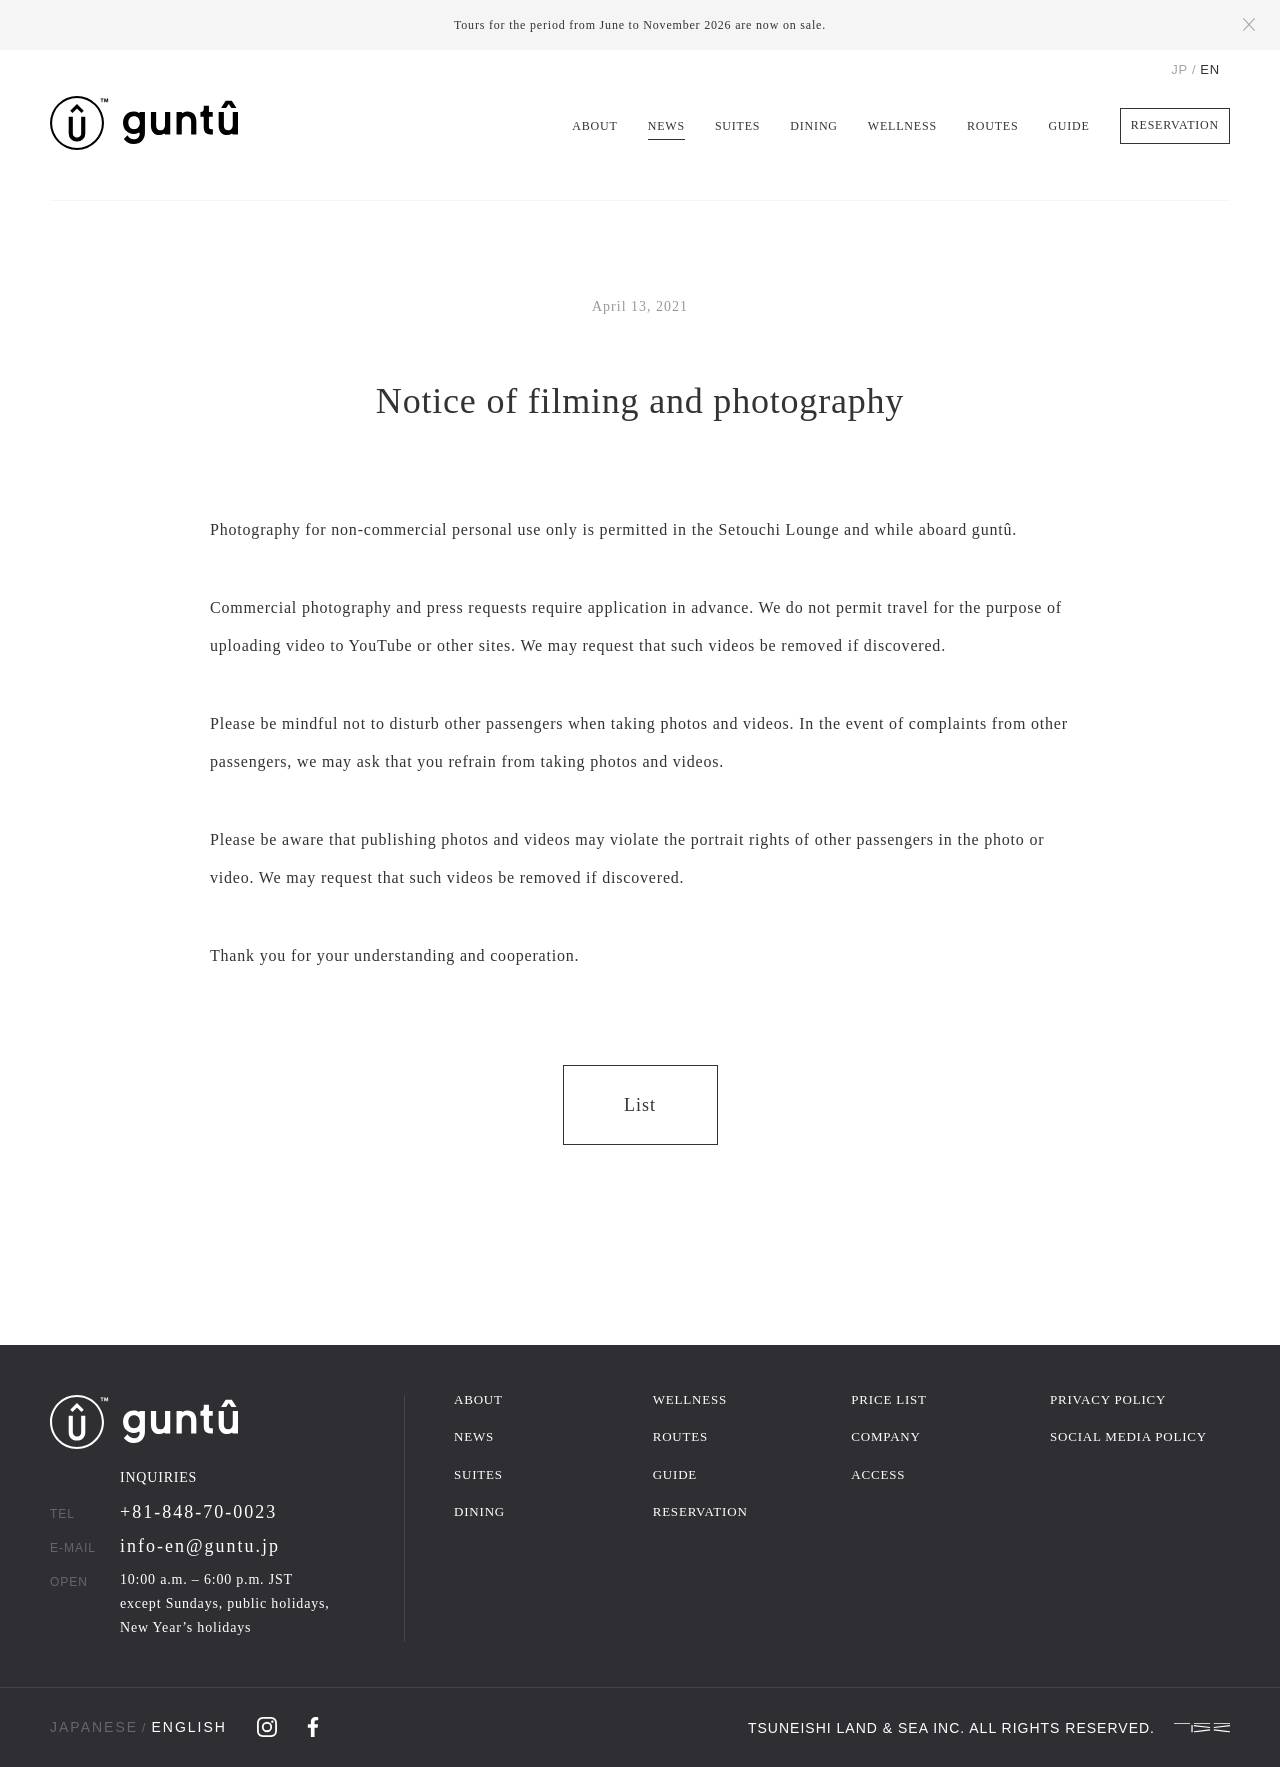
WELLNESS (902, 126)
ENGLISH (188, 1727)
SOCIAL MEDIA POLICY (1128, 1436)
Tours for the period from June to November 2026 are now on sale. (640, 25)
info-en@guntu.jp (200, 1546)
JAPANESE (94, 1727)
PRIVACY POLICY (1108, 1399)
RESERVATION (1175, 125)
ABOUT (594, 126)
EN (1210, 69)
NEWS (666, 126)
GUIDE (1068, 126)
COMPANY (885, 1436)
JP (1179, 69)
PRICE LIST (889, 1399)
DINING (813, 126)
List (640, 1105)
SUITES (737, 126)
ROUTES (992, 126)
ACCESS (878, 1474)
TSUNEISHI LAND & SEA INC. (856, 1728)
